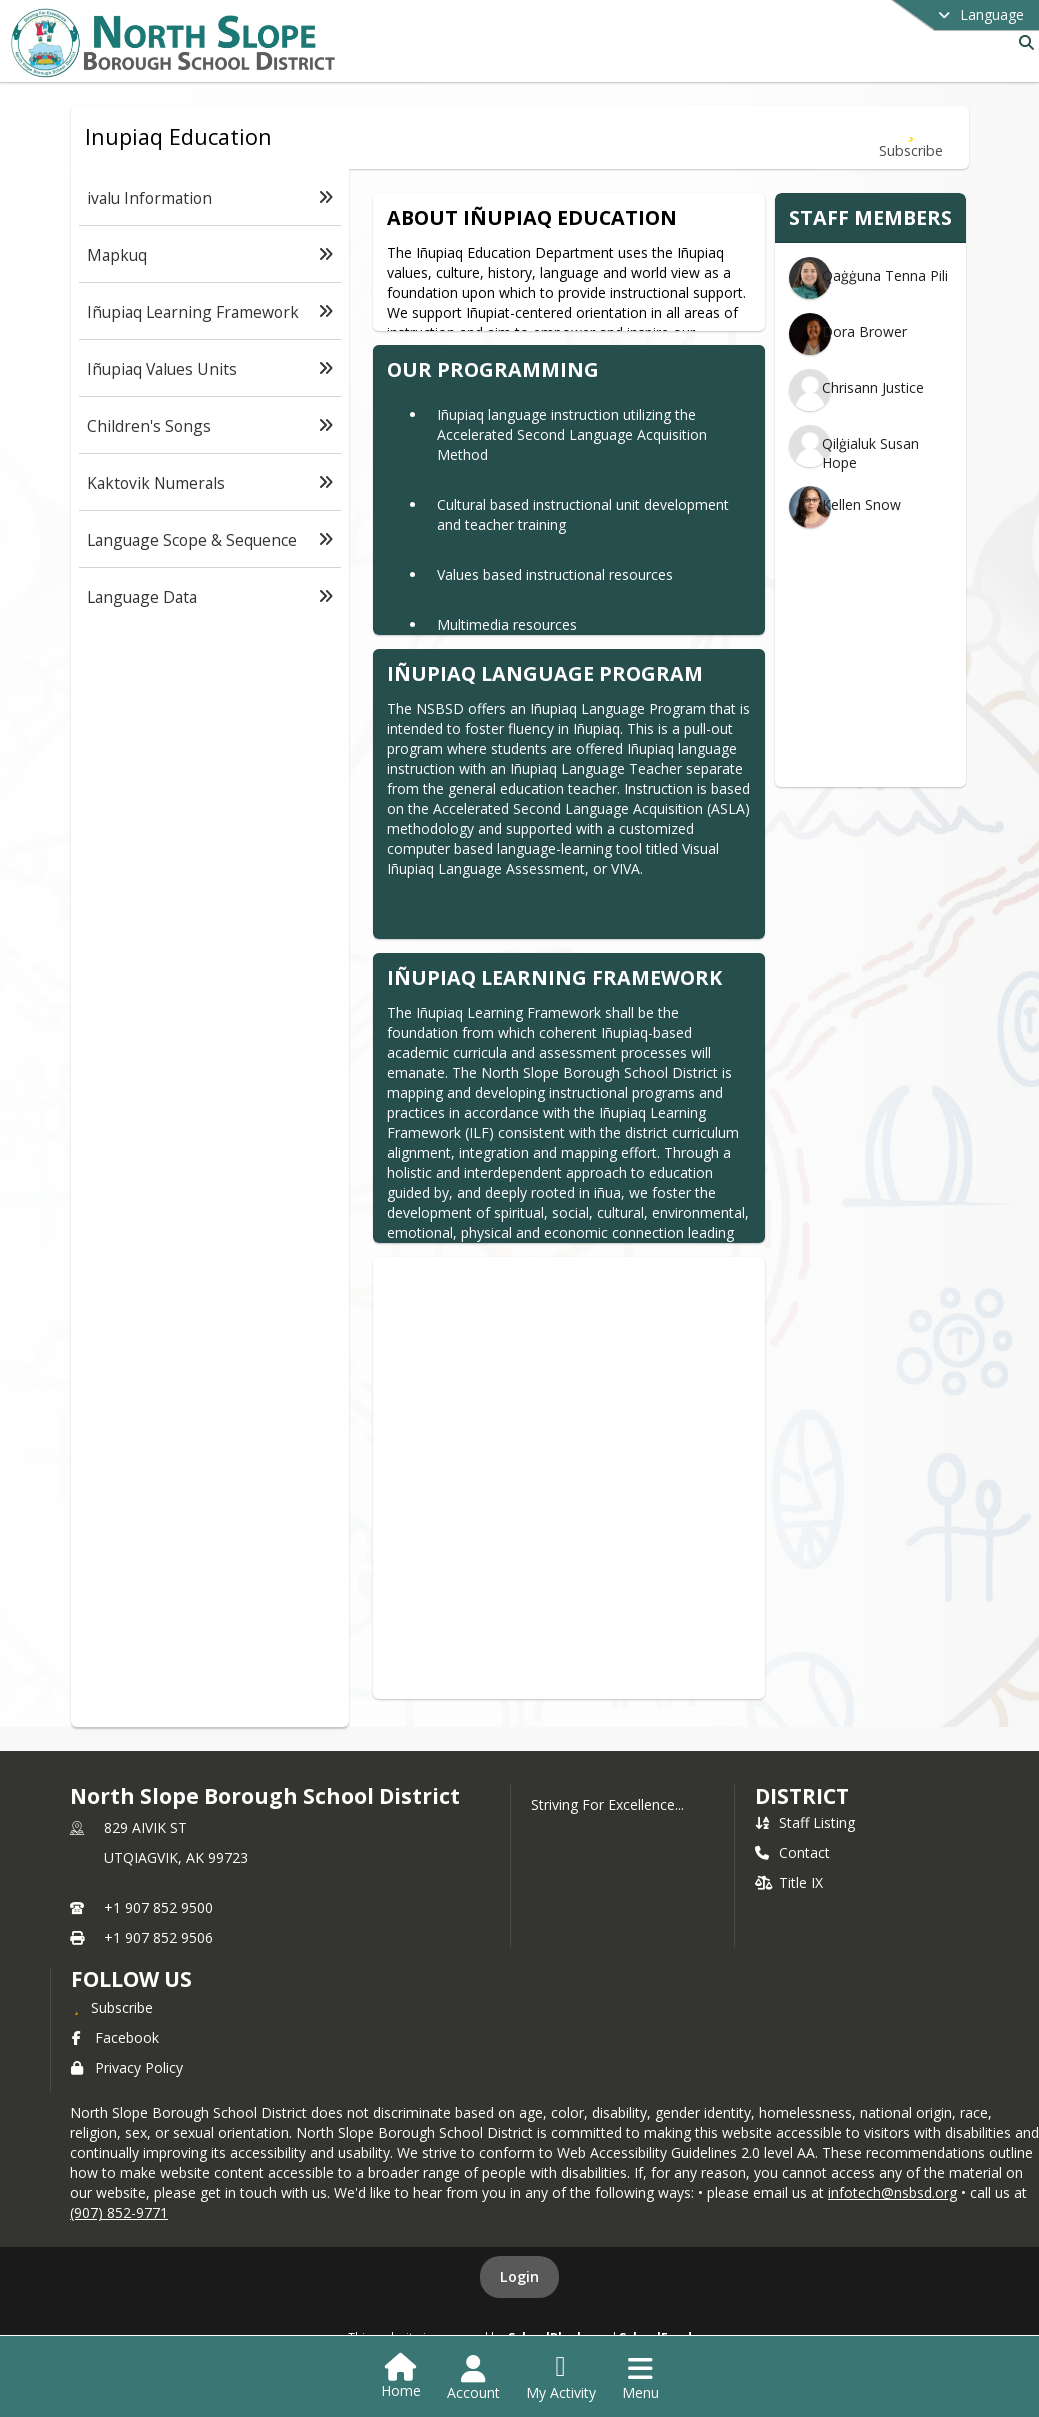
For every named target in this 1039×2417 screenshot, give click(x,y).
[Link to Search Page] (1022, 42)
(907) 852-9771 (119, 2212)
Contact (792, 1852)
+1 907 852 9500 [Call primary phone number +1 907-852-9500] (158, 1907)
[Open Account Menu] (473, 2378)
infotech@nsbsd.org (892, 2192)
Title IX (789, 1882)
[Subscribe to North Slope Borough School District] (112, 2007)
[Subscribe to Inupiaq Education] (911, 137)
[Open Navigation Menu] (640, 2378)
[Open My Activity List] (561, 2378)
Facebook (115, 2037)
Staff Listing (805, 1822)
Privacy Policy (127, 2067)
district (802, 1796)
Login (519, 2276)
